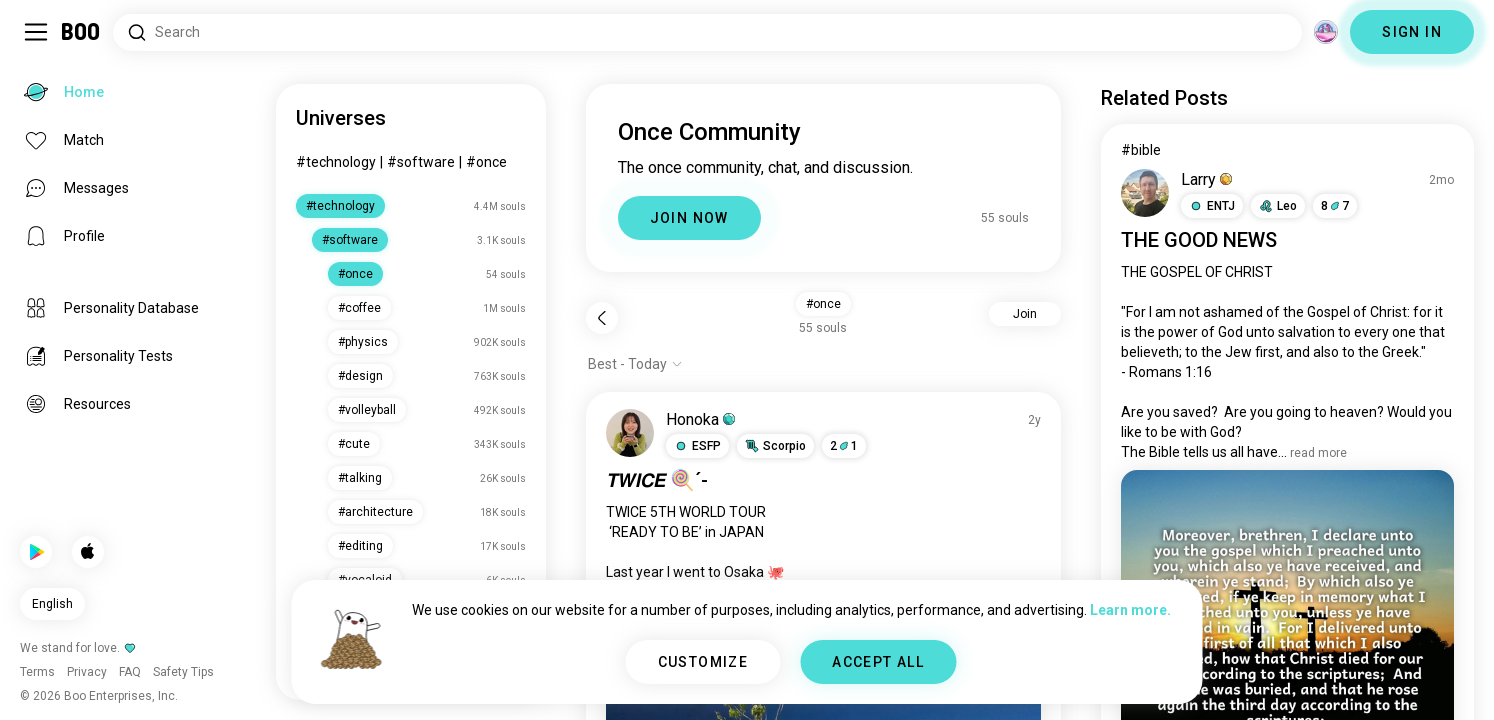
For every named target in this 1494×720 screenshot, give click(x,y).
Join (1025, 314)
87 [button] (1335, 206)
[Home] (81, 32)
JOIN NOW (689, 218)
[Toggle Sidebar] (36, 32)
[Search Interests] (707, 32)
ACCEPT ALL (878, 662)
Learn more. (1130, 610)
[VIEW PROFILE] (630, 433)
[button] (697, 446)
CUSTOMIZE (703, 662)
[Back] (602, 318)
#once (486, 162)
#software (421, 162)
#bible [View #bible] (1141, 150)
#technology (336, 162)
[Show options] (635, 364)
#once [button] (823, 304)
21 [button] (844, 446)
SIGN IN (1412, 32)
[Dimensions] (1326, 32)
